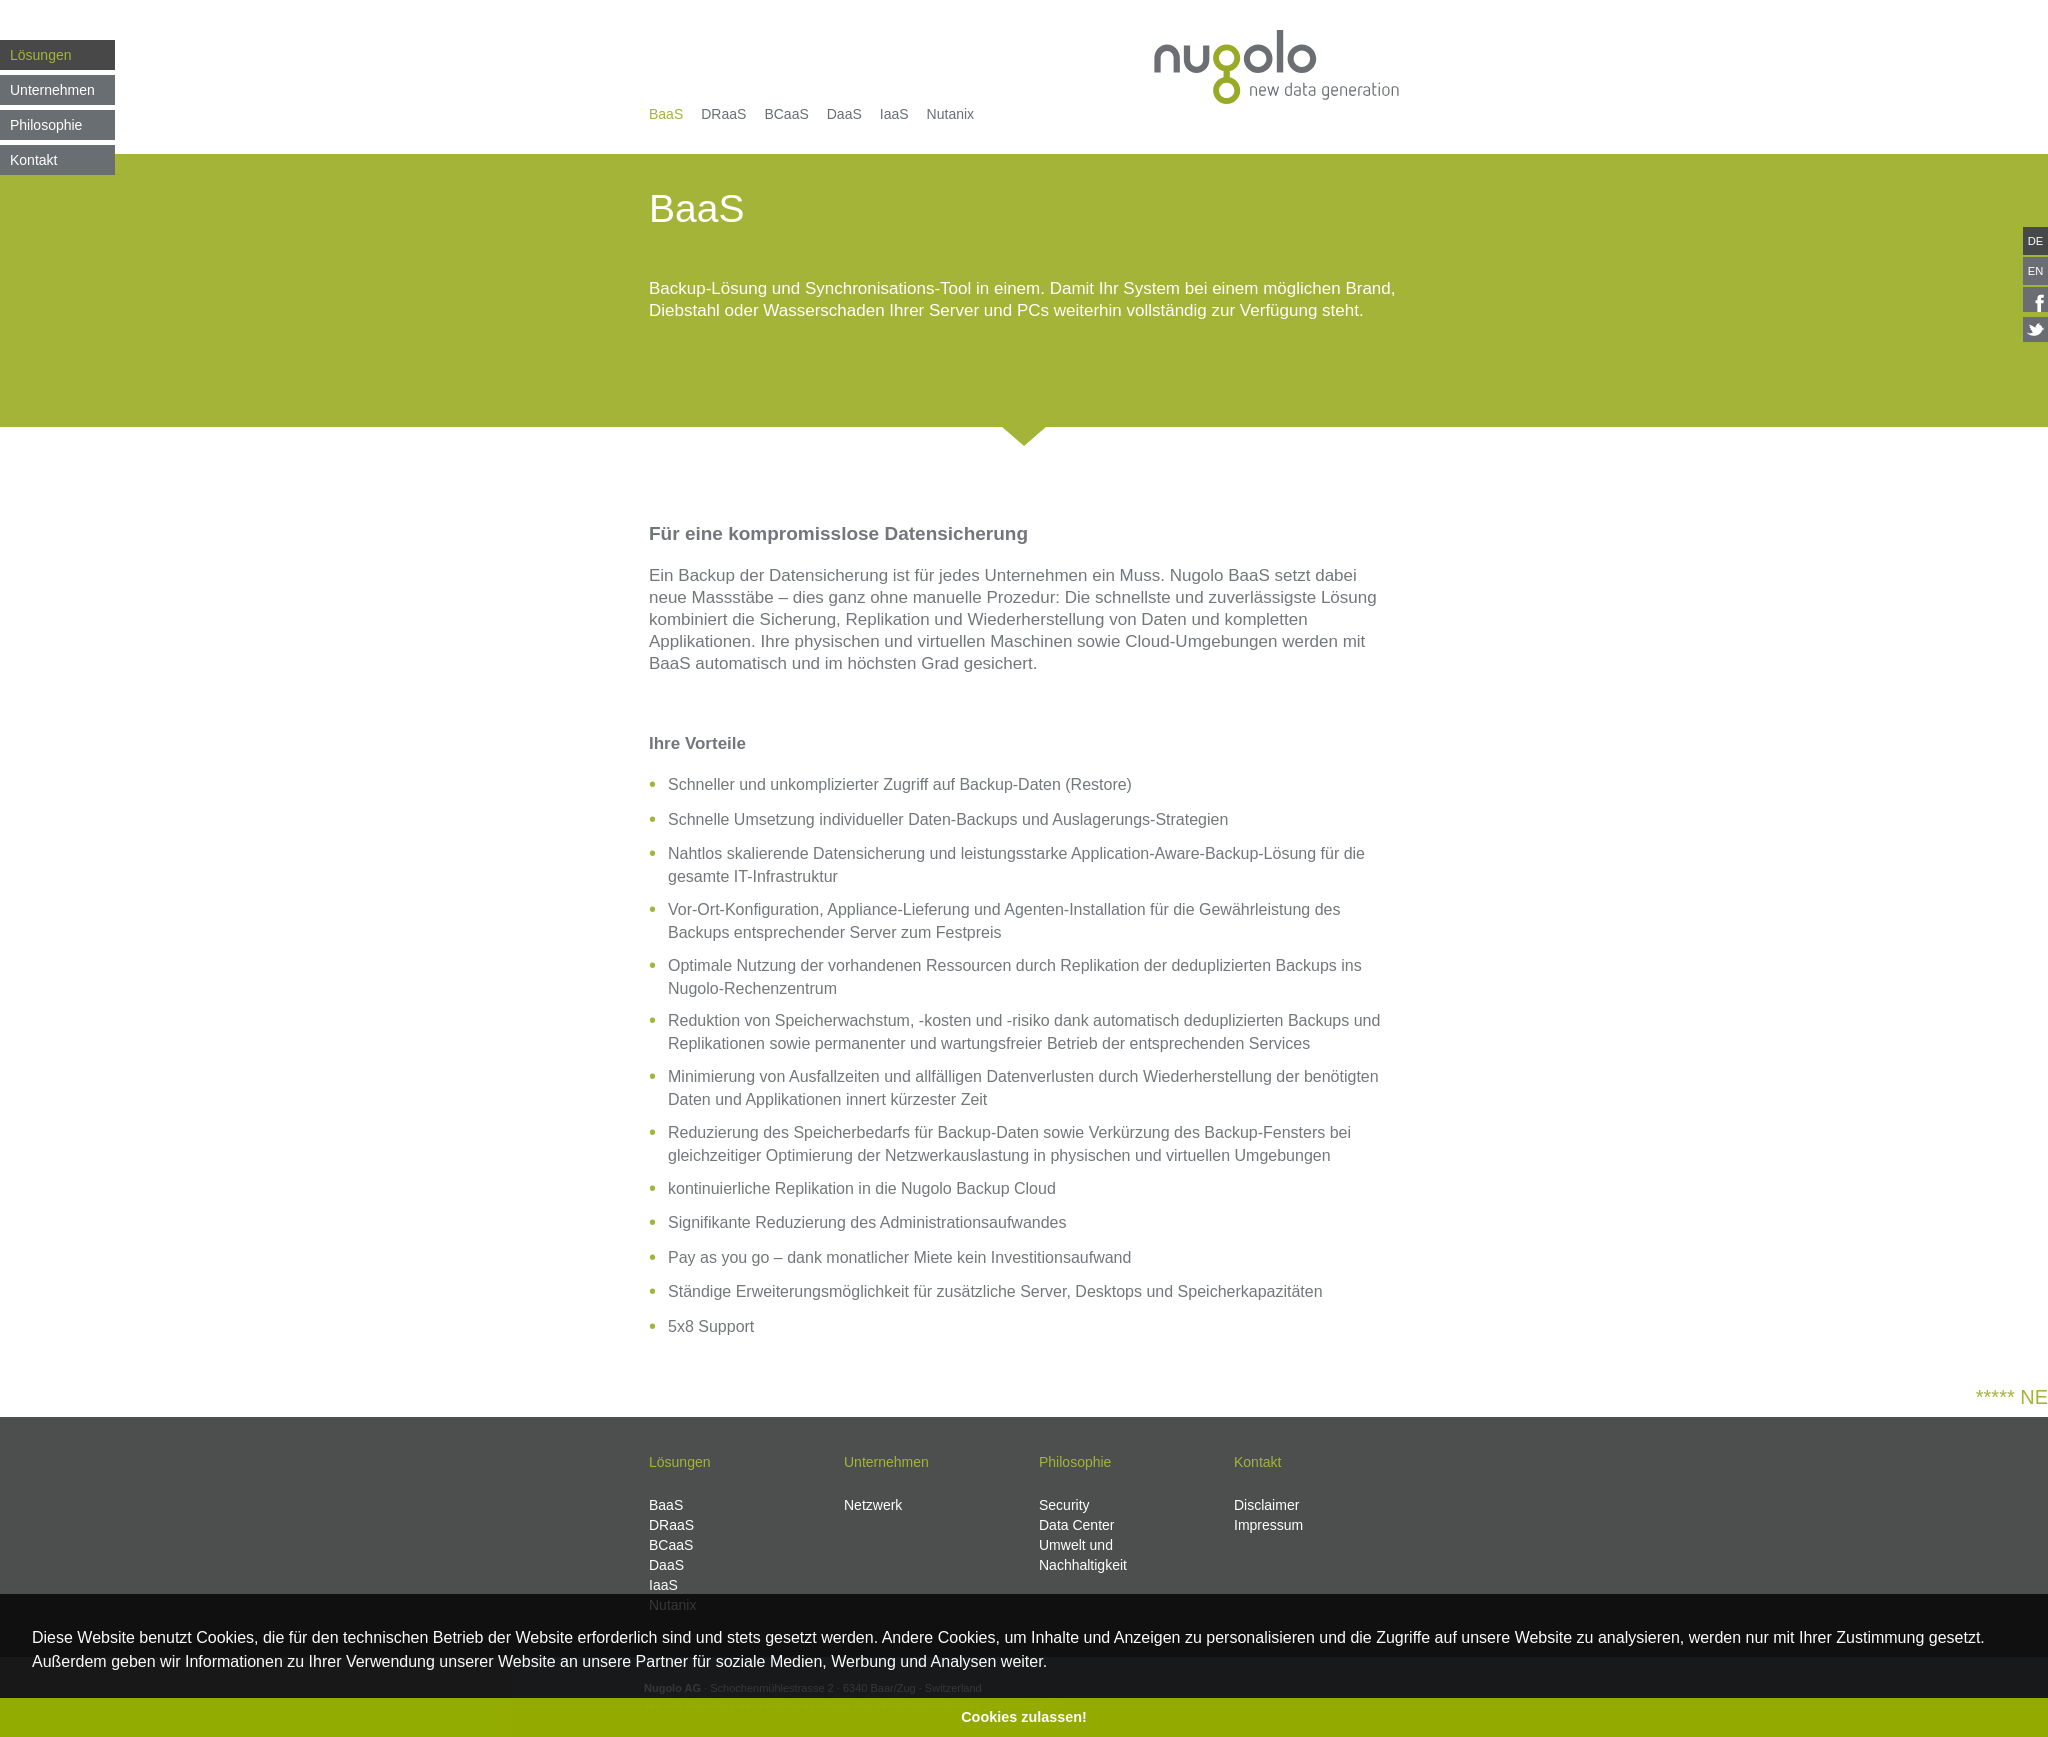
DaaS (844, 114)
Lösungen (41, 55)
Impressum (1268, 1525)
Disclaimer (1266, 1505)
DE (2036, 241)
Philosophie (46, 125)
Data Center (1076, 1525)
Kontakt (33, 160)
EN (2036, 271)
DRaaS (723, 114)
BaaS (666, 114)
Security (1064, 1505)
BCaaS (786, 114)
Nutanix (950, 114)
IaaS (894, 114)
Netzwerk (873, 1505)
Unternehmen (52, 90)
